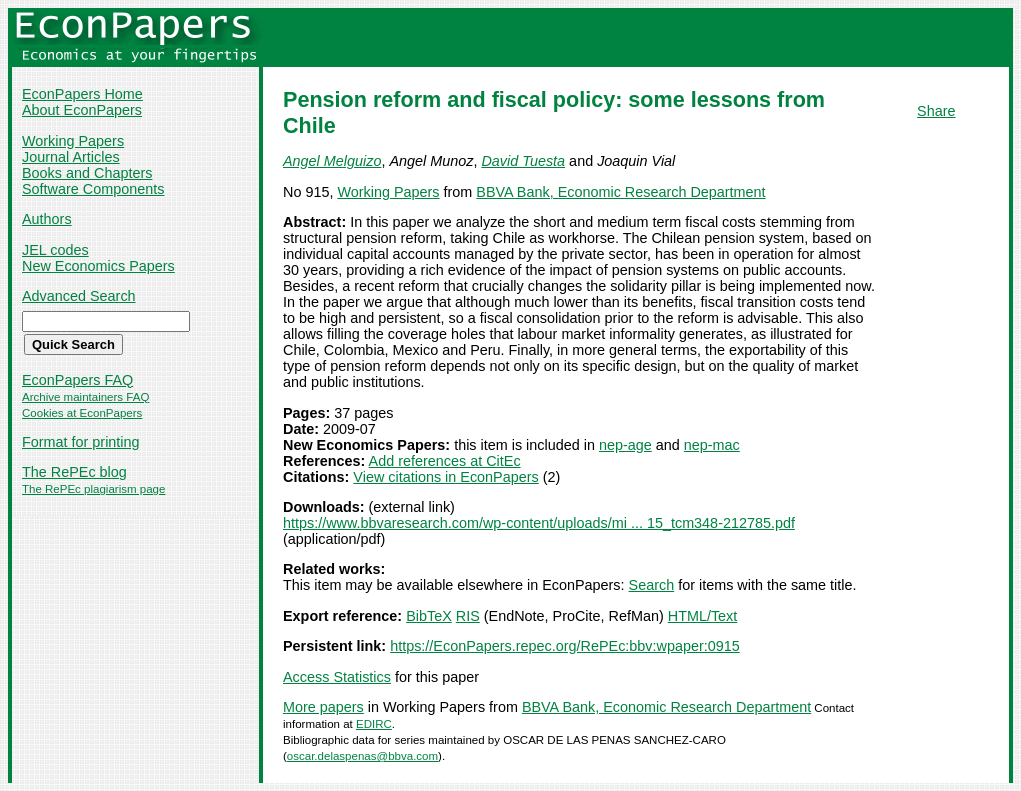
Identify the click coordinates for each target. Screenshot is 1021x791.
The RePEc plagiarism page (93, 489)
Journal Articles (71, 157)
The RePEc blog (74, 472)
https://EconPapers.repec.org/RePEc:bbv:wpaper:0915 (565, 646)
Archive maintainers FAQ (85, 397)
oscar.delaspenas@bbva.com (362, 756)
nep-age (625, 445)
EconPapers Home (82, 94)
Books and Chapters (87, 173)
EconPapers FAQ (77, 380)
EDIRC (374, 724)
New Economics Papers (98, 266)
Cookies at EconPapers (82, 413)
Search (652, 585)
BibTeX (429, 616)
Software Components (93, 189)
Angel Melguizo (332, 161)
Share (936, 111)
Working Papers (73, 141)
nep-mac (712, 445)
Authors (47, 219)
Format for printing (81, 442)
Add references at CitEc (445, 461)
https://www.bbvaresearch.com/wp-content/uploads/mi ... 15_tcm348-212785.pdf (539, 523)
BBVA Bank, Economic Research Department (620, 192)
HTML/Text (703, 616)
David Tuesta (523, 161)
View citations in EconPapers (445, 477)
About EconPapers (82, 110)
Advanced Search (79, 296)
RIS (468, 616)
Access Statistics (337, 677)
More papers (323, 707)
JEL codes (55, 250)
